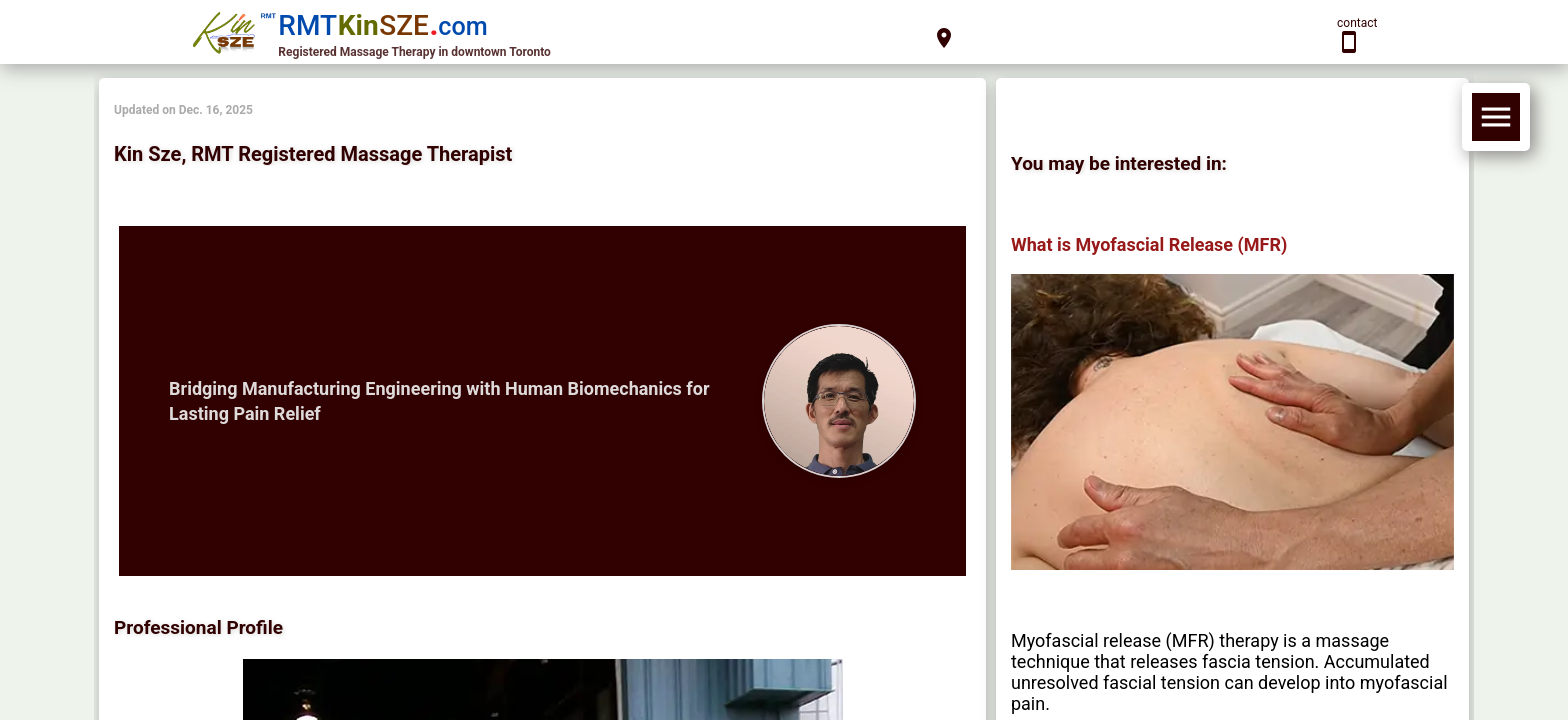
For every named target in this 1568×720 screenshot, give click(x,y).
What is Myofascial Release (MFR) (1149, 244)
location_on (944, 38)
